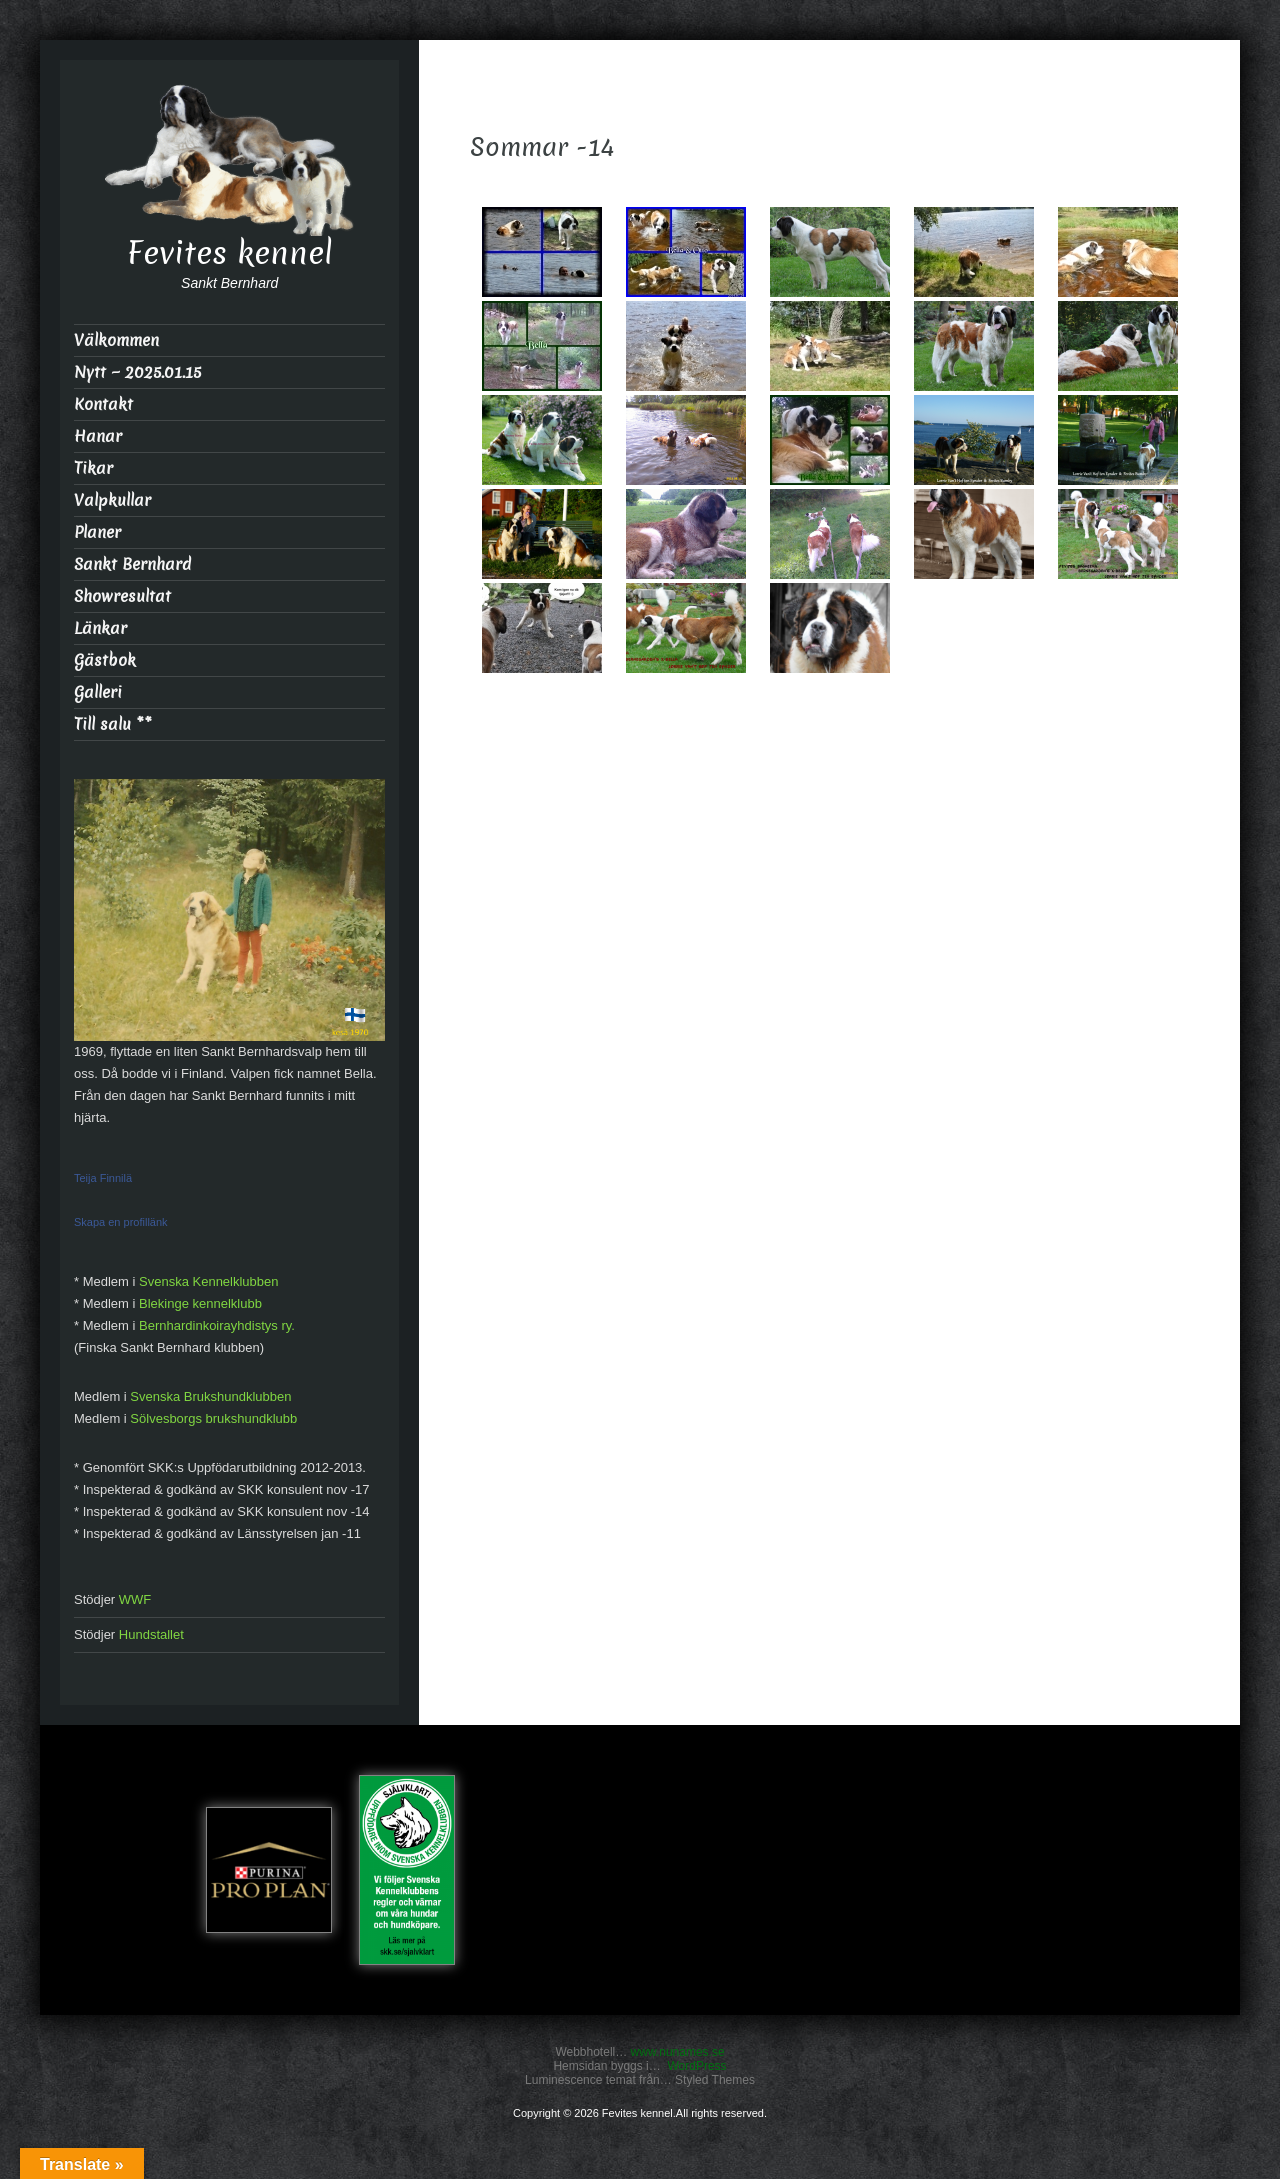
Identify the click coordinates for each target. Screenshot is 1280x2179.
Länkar (100, 628)
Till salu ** (113, 724)
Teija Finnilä (103, 1178)
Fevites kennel (230, 253)
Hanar (98, 436)
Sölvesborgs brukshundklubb (213, 1418)
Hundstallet (151, 1634)
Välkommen (116, 340)
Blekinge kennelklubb (200, 1303)
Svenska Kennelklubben (209, 1281)
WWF (135, 1599)
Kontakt (103, 404)
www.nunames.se (678, 2052)
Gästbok (105, 660)
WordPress (696, 2066)
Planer (97, 532)
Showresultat (122, 596)
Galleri (98, 692)
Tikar (93, 468)
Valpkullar (112, 500)
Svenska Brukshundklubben (210, 1396)
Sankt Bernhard (132, 564)
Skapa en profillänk (121, 1222)
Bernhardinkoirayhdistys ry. (217, 1325)
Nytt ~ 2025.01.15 (137, 372)
